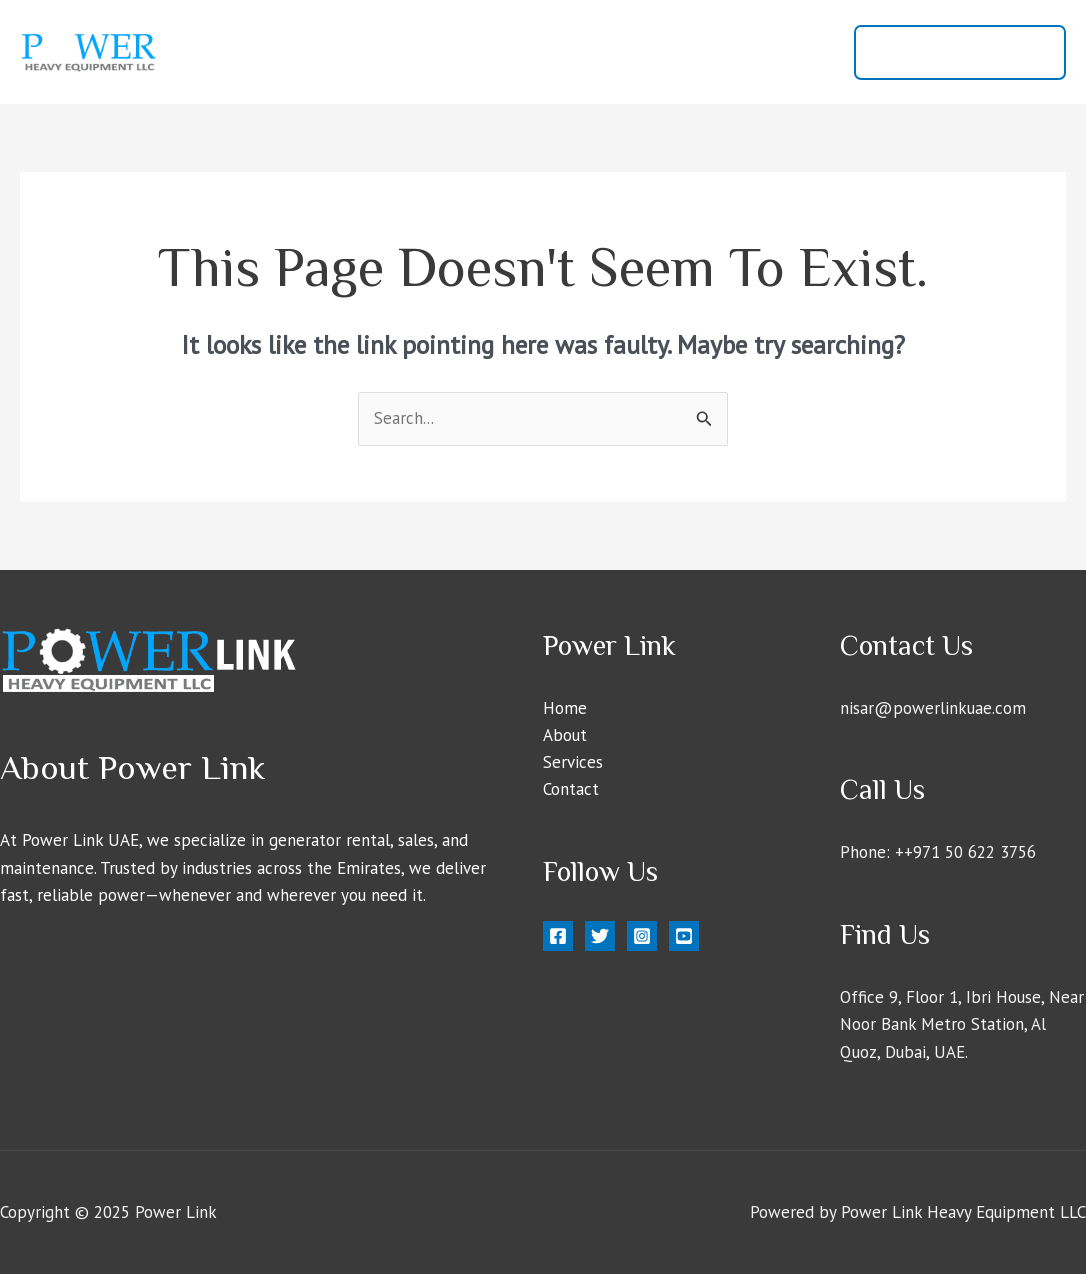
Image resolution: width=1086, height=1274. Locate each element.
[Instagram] (642, 936)
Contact (789, 52)
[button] (960, 52)
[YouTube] (684, 936)
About (611, 52)
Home (533, 52)
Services (697, 52)
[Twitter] (600, 936)
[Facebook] (558, 936)
